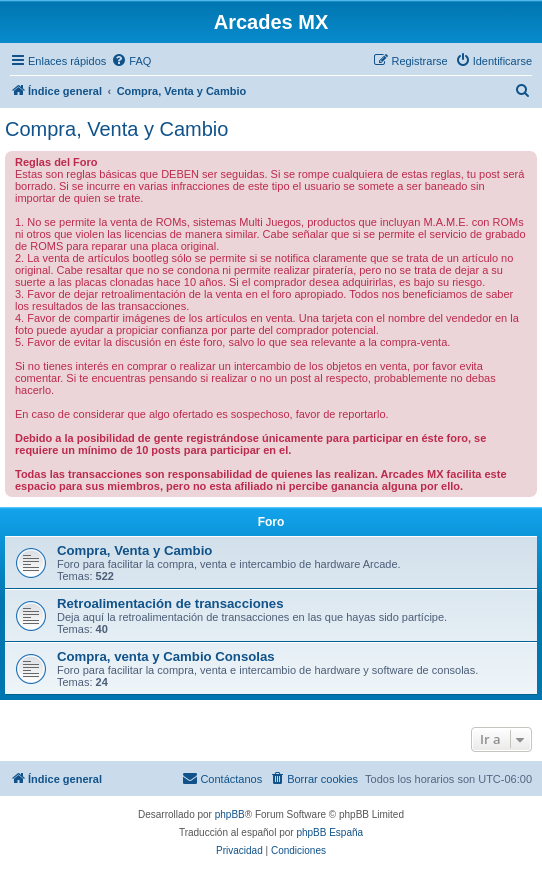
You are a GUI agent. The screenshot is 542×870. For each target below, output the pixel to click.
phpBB (230, 814)
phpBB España (329, 832)
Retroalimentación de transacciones (170, 603)
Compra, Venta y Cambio (116, 129)
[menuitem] (131, 61)
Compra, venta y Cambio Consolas (166, 656)
